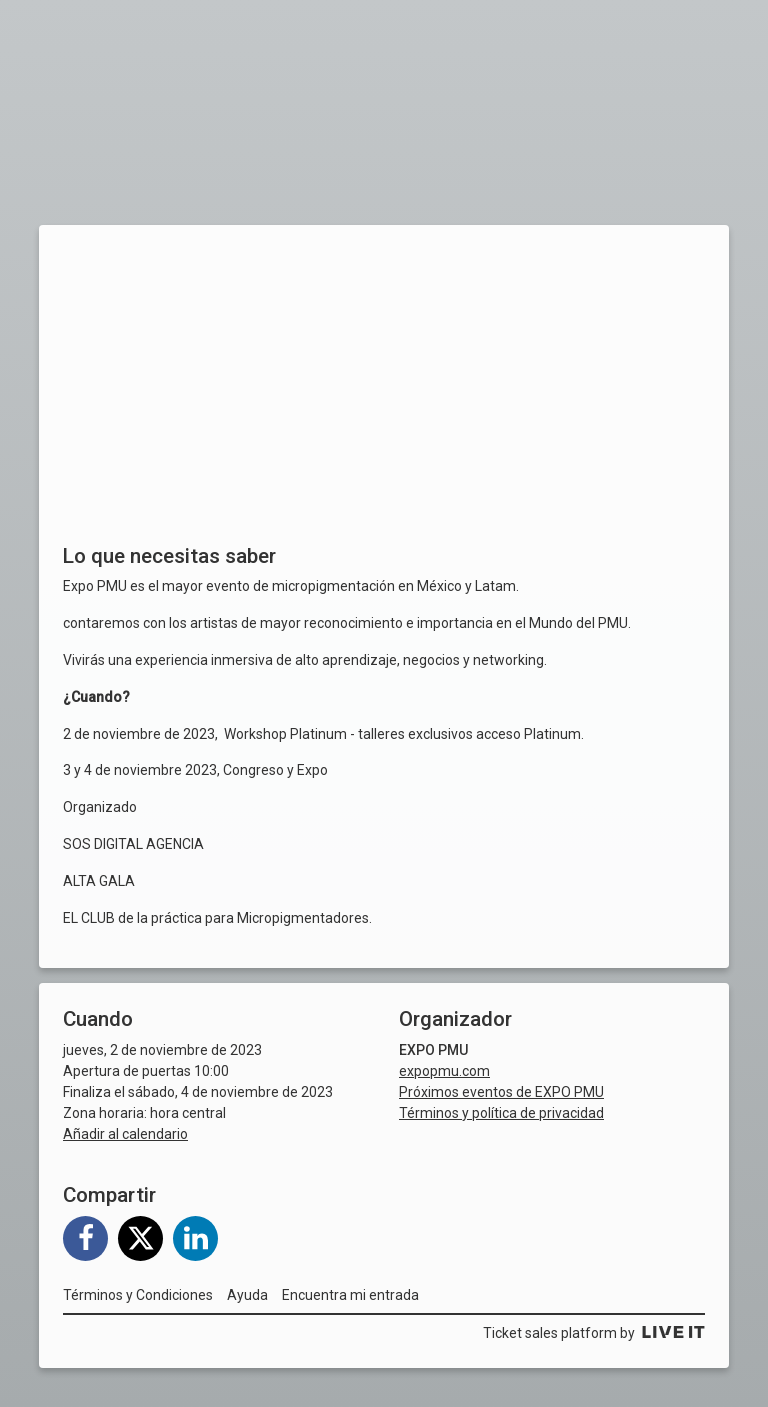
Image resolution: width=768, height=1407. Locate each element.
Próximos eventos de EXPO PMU (501, 1092)
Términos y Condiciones (138, 1295)
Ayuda (247, 1295)
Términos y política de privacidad (501, 1113)
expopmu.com (444, 1071)
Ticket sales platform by (594, 1333)
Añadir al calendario (125, 1134)
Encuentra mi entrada (350, 1295)
